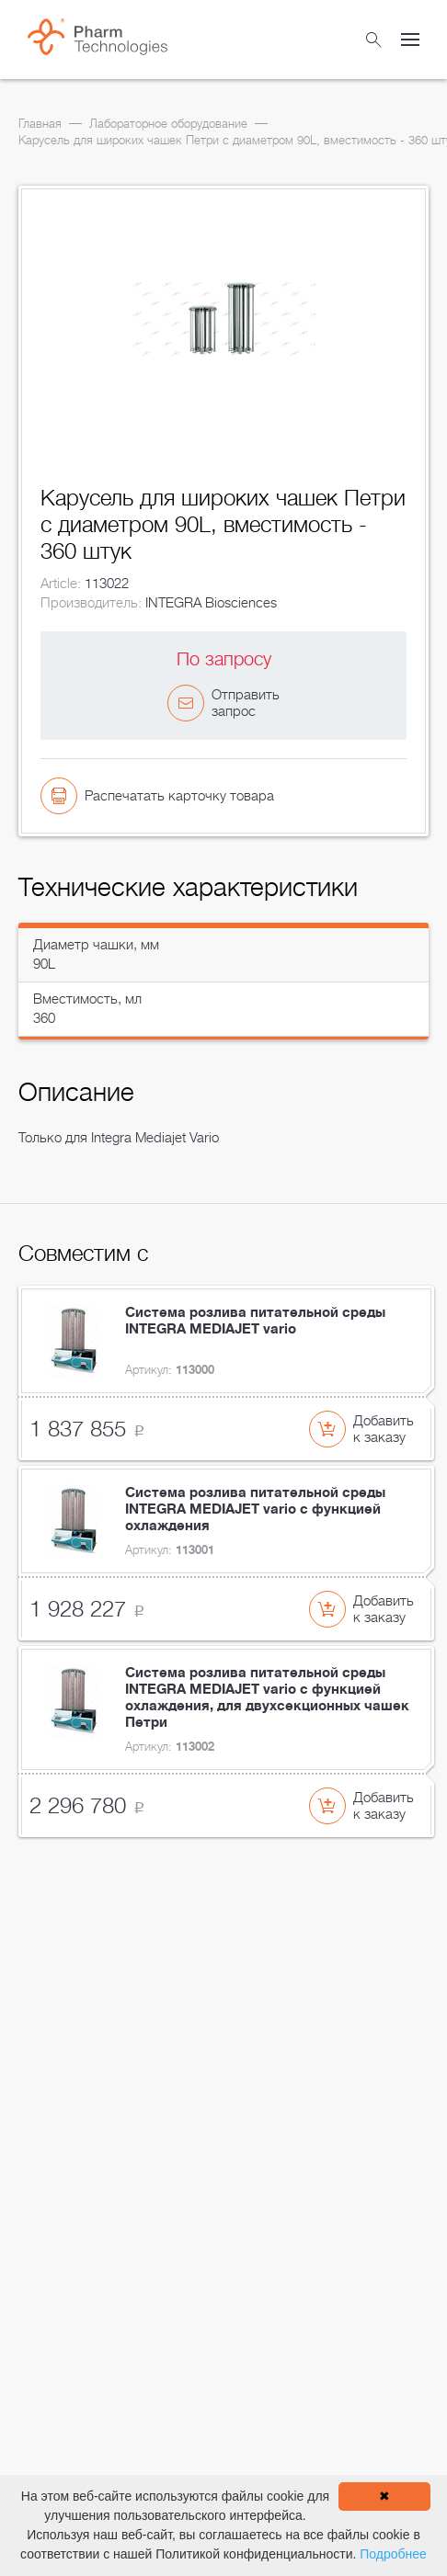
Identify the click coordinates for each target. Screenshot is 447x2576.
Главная (40, 124)
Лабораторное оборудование (168, 124)
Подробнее (393, 2554)
